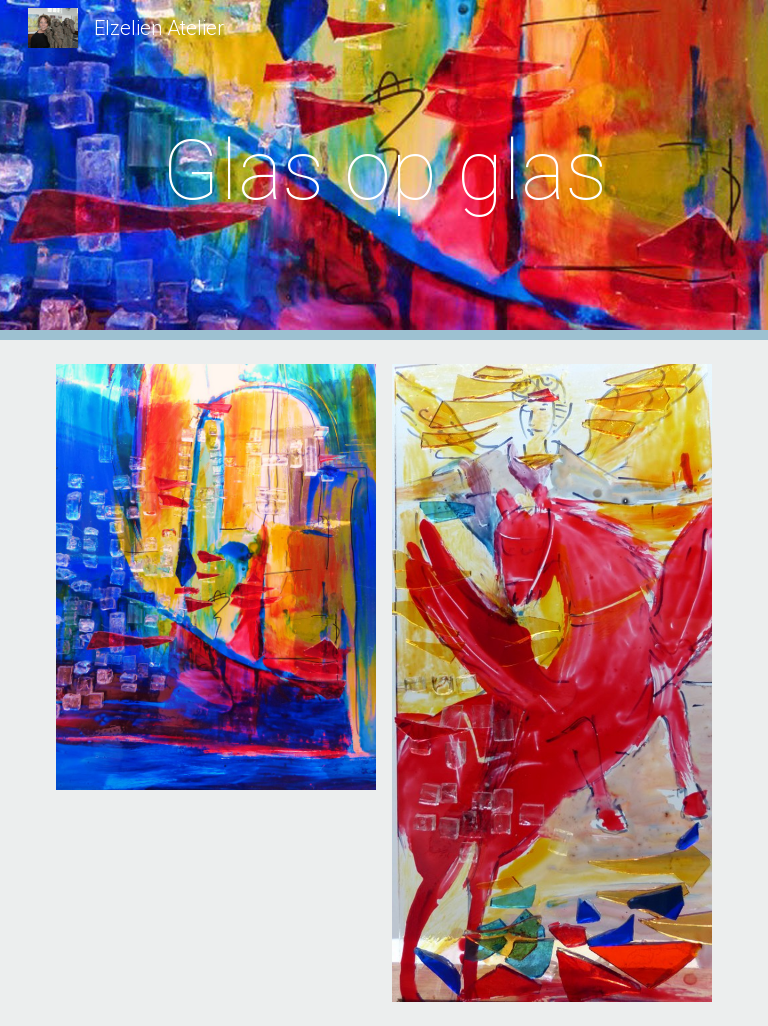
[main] (383, 170)
